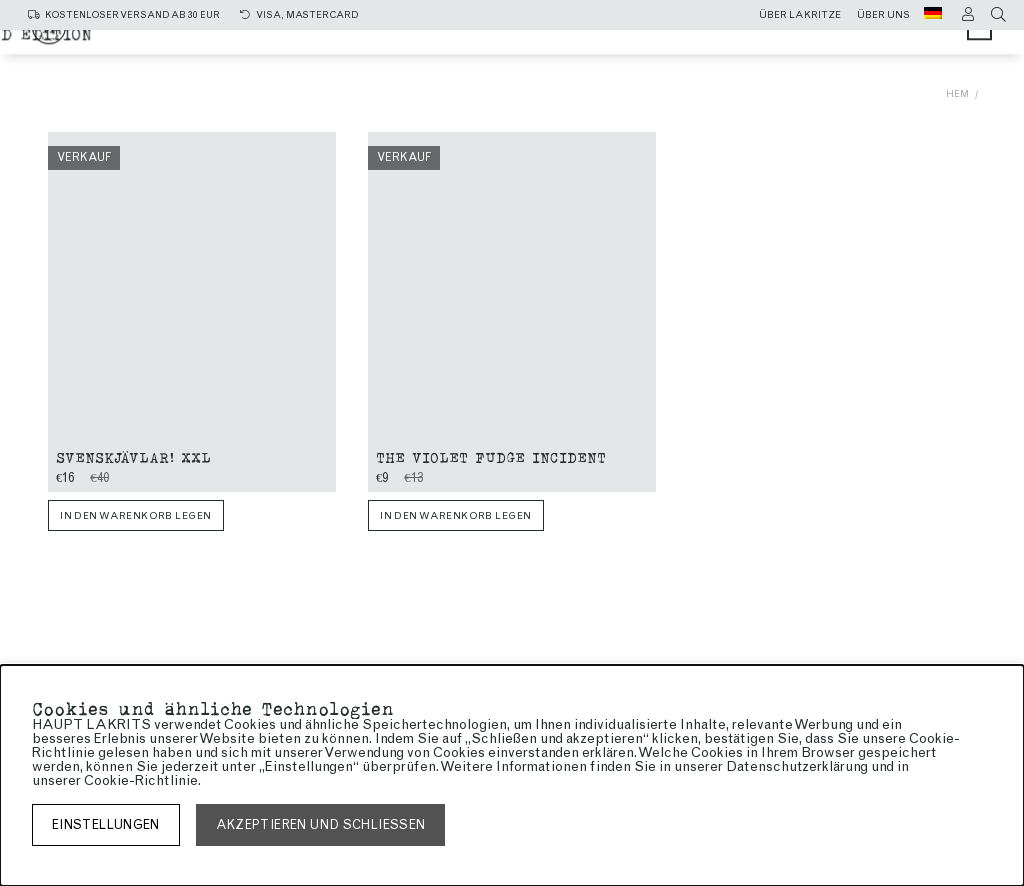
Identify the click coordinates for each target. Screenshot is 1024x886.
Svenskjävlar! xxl (133, 456)
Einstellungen (106, 824)
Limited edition (643, 61)
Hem (957, 93)
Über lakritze (800, 15)
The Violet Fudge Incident (491, 456)
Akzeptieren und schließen (321, 824)
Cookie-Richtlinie (141, 780)
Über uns (883, 15)
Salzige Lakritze (506, 42)
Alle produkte (335, 42)
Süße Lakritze (683, 42)
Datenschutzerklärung (797, 766)
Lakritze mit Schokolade (427, 61)
